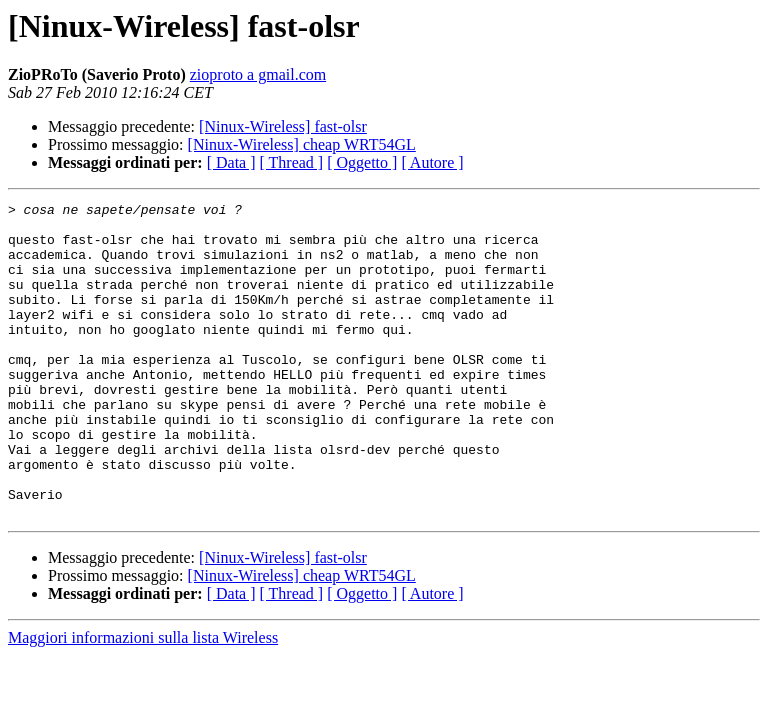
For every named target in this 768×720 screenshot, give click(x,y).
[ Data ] (231, 162)
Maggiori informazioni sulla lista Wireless (143, 700)
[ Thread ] (292, 162)
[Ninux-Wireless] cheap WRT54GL (302, 144)
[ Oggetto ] (362, 162)
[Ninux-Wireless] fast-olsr (283, 126)
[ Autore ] (432, 162)
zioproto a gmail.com (258, 74)
